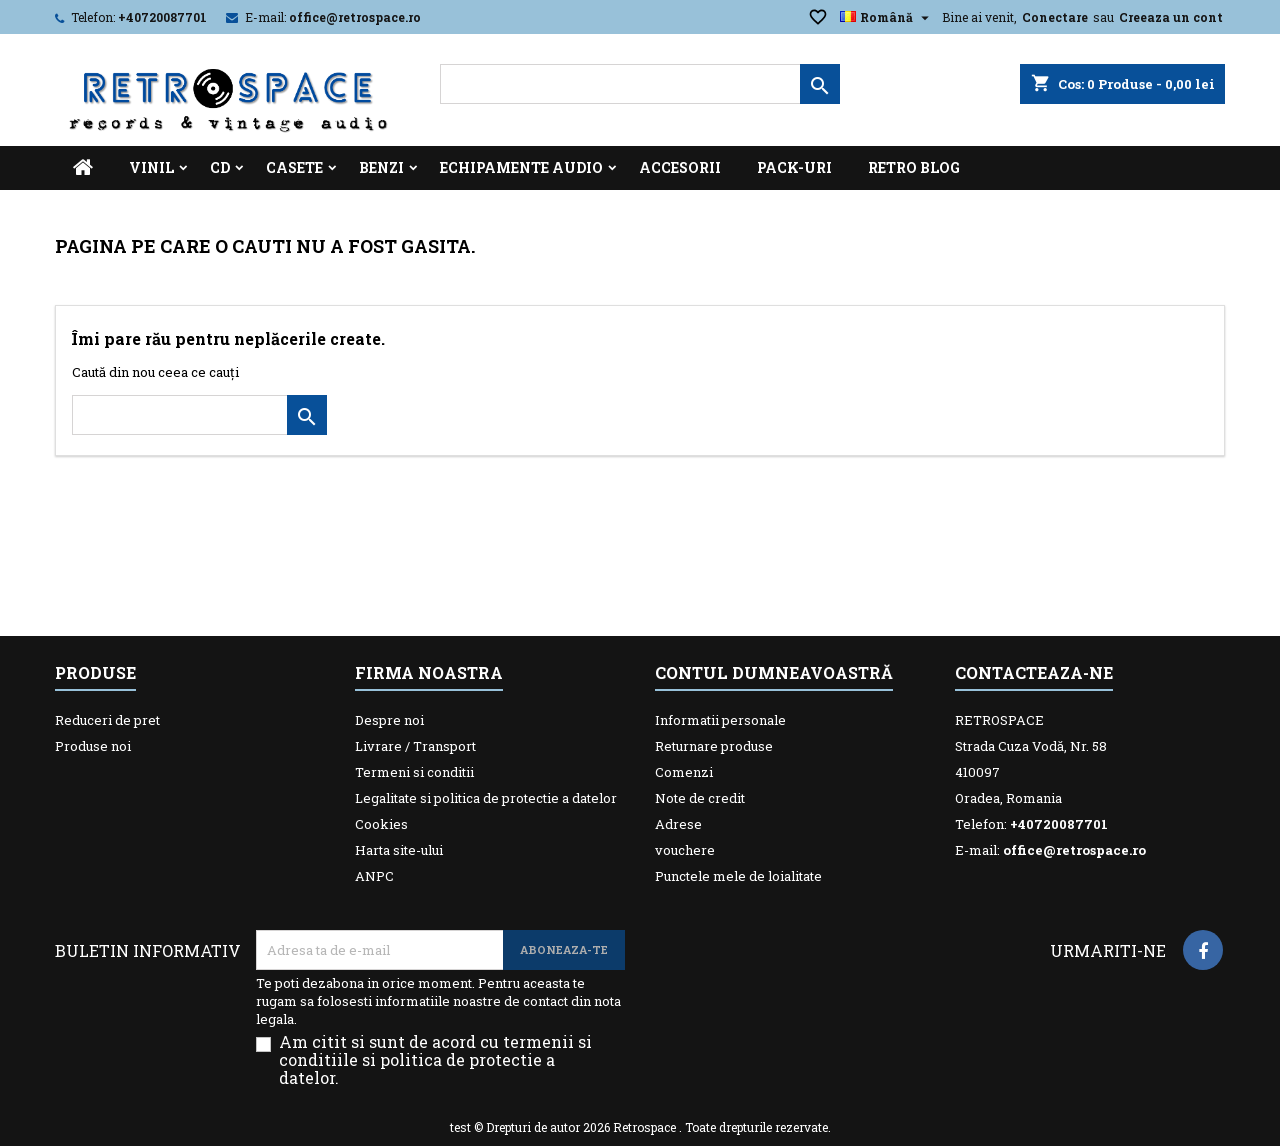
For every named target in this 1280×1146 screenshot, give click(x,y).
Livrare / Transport (415, 746)
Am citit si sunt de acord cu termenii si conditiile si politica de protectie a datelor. (435, 1060)
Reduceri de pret (107, 720)
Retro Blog (914, 167)
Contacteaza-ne (1034, 672)
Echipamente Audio (521, 167)
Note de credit (700, 798)
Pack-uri (794, 167)
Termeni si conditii (414, 772)
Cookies (381, 824)
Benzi (381, 167)
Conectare (1055, 17)
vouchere (685, 850)
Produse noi (93, 746)
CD (220, 167)
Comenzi (684, 772)
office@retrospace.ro (355, 17)
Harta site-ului (399, 850)
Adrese (678, 824)
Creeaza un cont (1171, 17)
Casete (294, 167)
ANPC (374, 876)
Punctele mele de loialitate (738, 876)
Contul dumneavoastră (774, 672)
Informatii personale (720, 720)
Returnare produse (714, 746)
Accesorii (680, 167)
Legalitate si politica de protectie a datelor (486, 798)
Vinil (151, 167)
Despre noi (389, 720)
